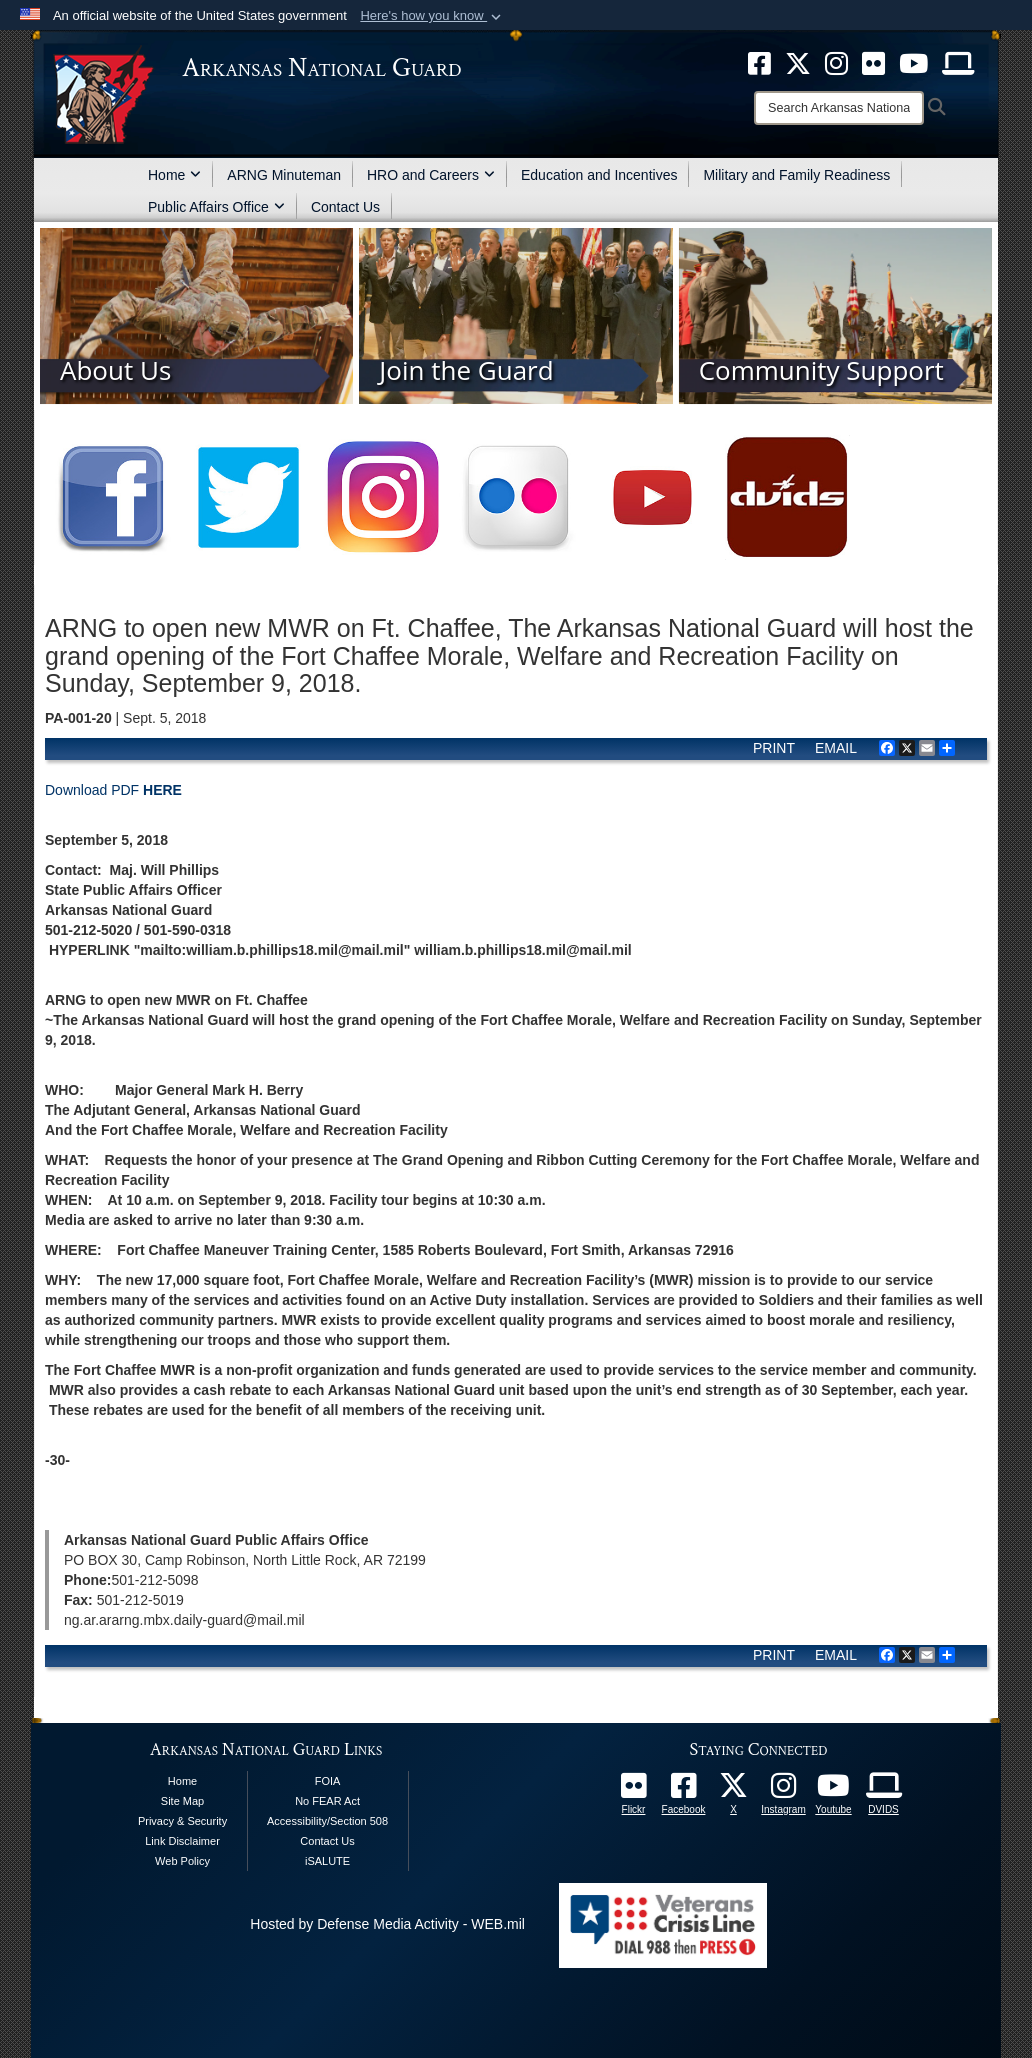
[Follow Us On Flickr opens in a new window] (634, 1791)
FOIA (328, 1781)
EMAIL (836, 748)
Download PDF (113, 790)
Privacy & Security (182, 1821)
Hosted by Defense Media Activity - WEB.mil (387, 1924)
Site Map (182, 1801)
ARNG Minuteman (284, 175)
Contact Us (345, 207)
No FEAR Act (327, 1801)
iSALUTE (327, 1861)
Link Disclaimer (182, 1841)
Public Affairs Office (216, 207)
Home (174, 175)
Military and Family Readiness (796, 175)
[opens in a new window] (684, 1791)
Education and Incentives (599, 175)
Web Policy (182, 1861)
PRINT (774, 748)
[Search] (839, 108)
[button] (432, 16)
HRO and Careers (431, 175)
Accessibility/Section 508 (327, 1821)
